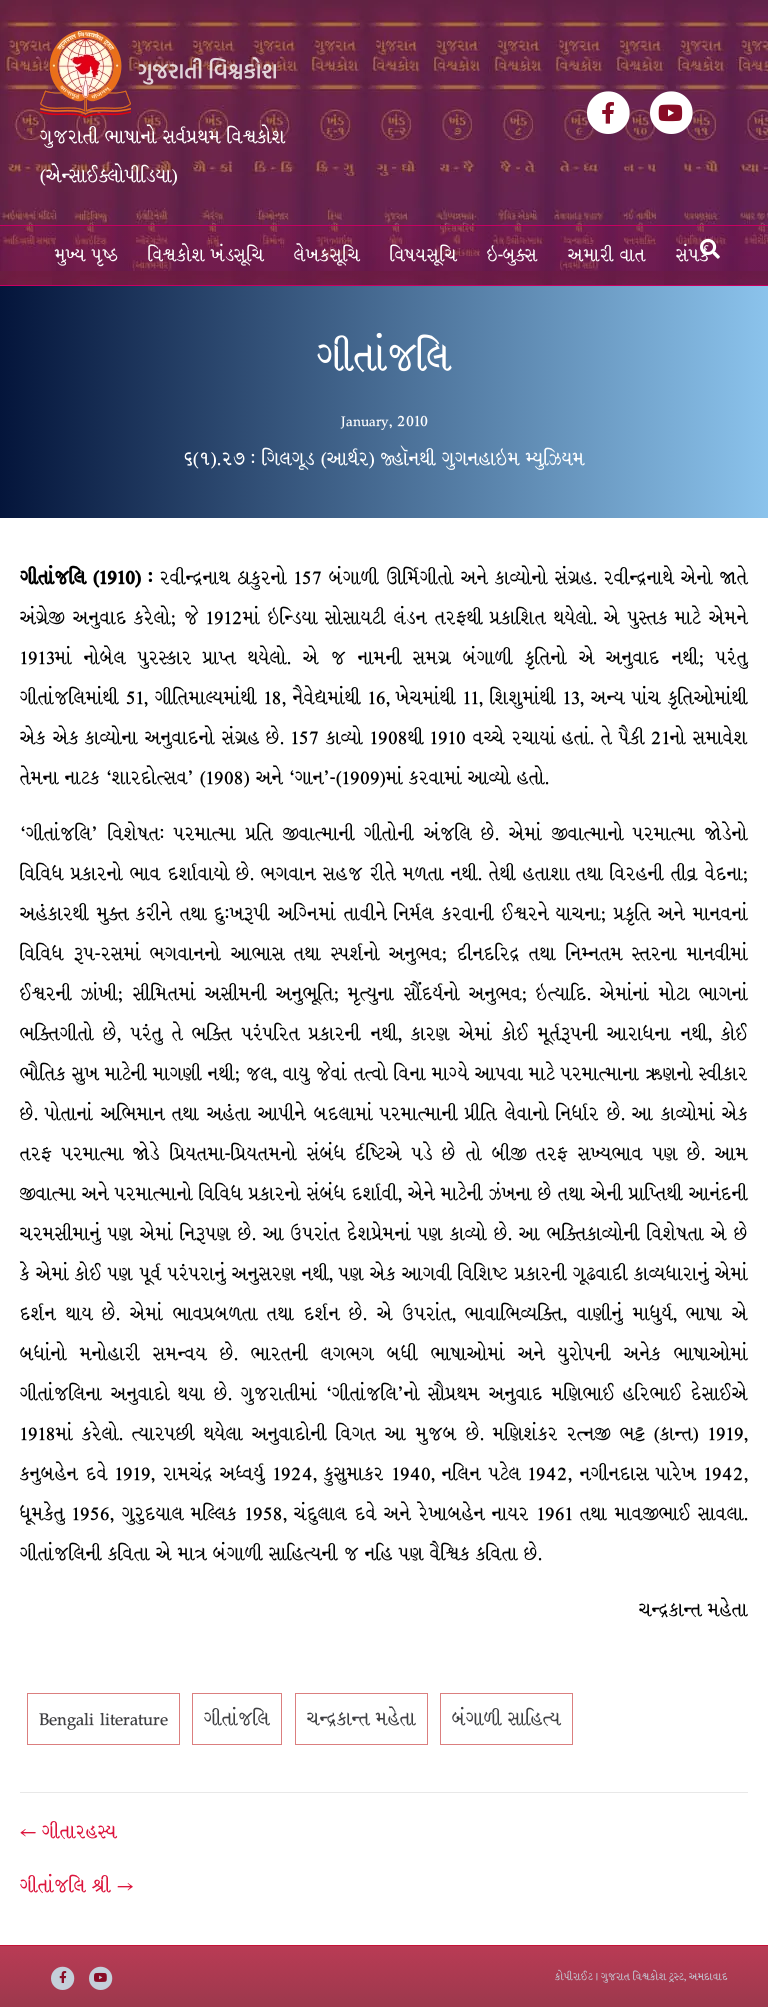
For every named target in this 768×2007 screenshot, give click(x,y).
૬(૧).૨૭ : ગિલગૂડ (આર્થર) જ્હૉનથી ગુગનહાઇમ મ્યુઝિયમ (384, 459)
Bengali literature (103, 1719)
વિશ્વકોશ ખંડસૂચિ (206, 255)
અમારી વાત (607, 255)
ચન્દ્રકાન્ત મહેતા (361, 1719)
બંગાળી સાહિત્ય (506, 1719)
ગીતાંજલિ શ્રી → (76, 1886)
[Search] (710, 249)
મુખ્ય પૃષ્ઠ (86, 255)
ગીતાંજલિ (237, 1719)
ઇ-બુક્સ (512, 255)
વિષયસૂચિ (423, 255)
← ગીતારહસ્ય (68, 1832)
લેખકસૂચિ (327, 255)
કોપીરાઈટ (574, 1976)
